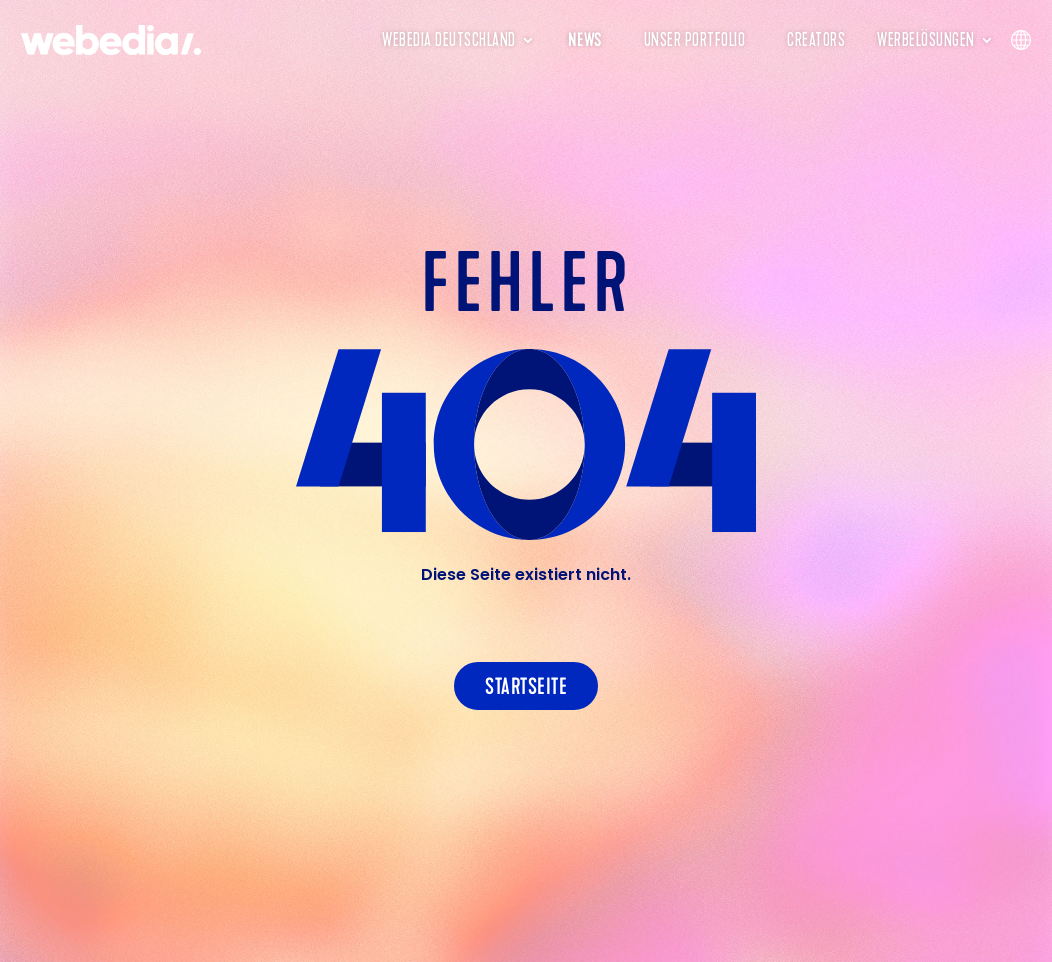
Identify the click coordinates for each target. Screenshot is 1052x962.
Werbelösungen (926, 40)
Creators (816, 40)
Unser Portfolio (695, 40)
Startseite (526, 686)
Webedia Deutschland (449, 40)
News (585, 40)
